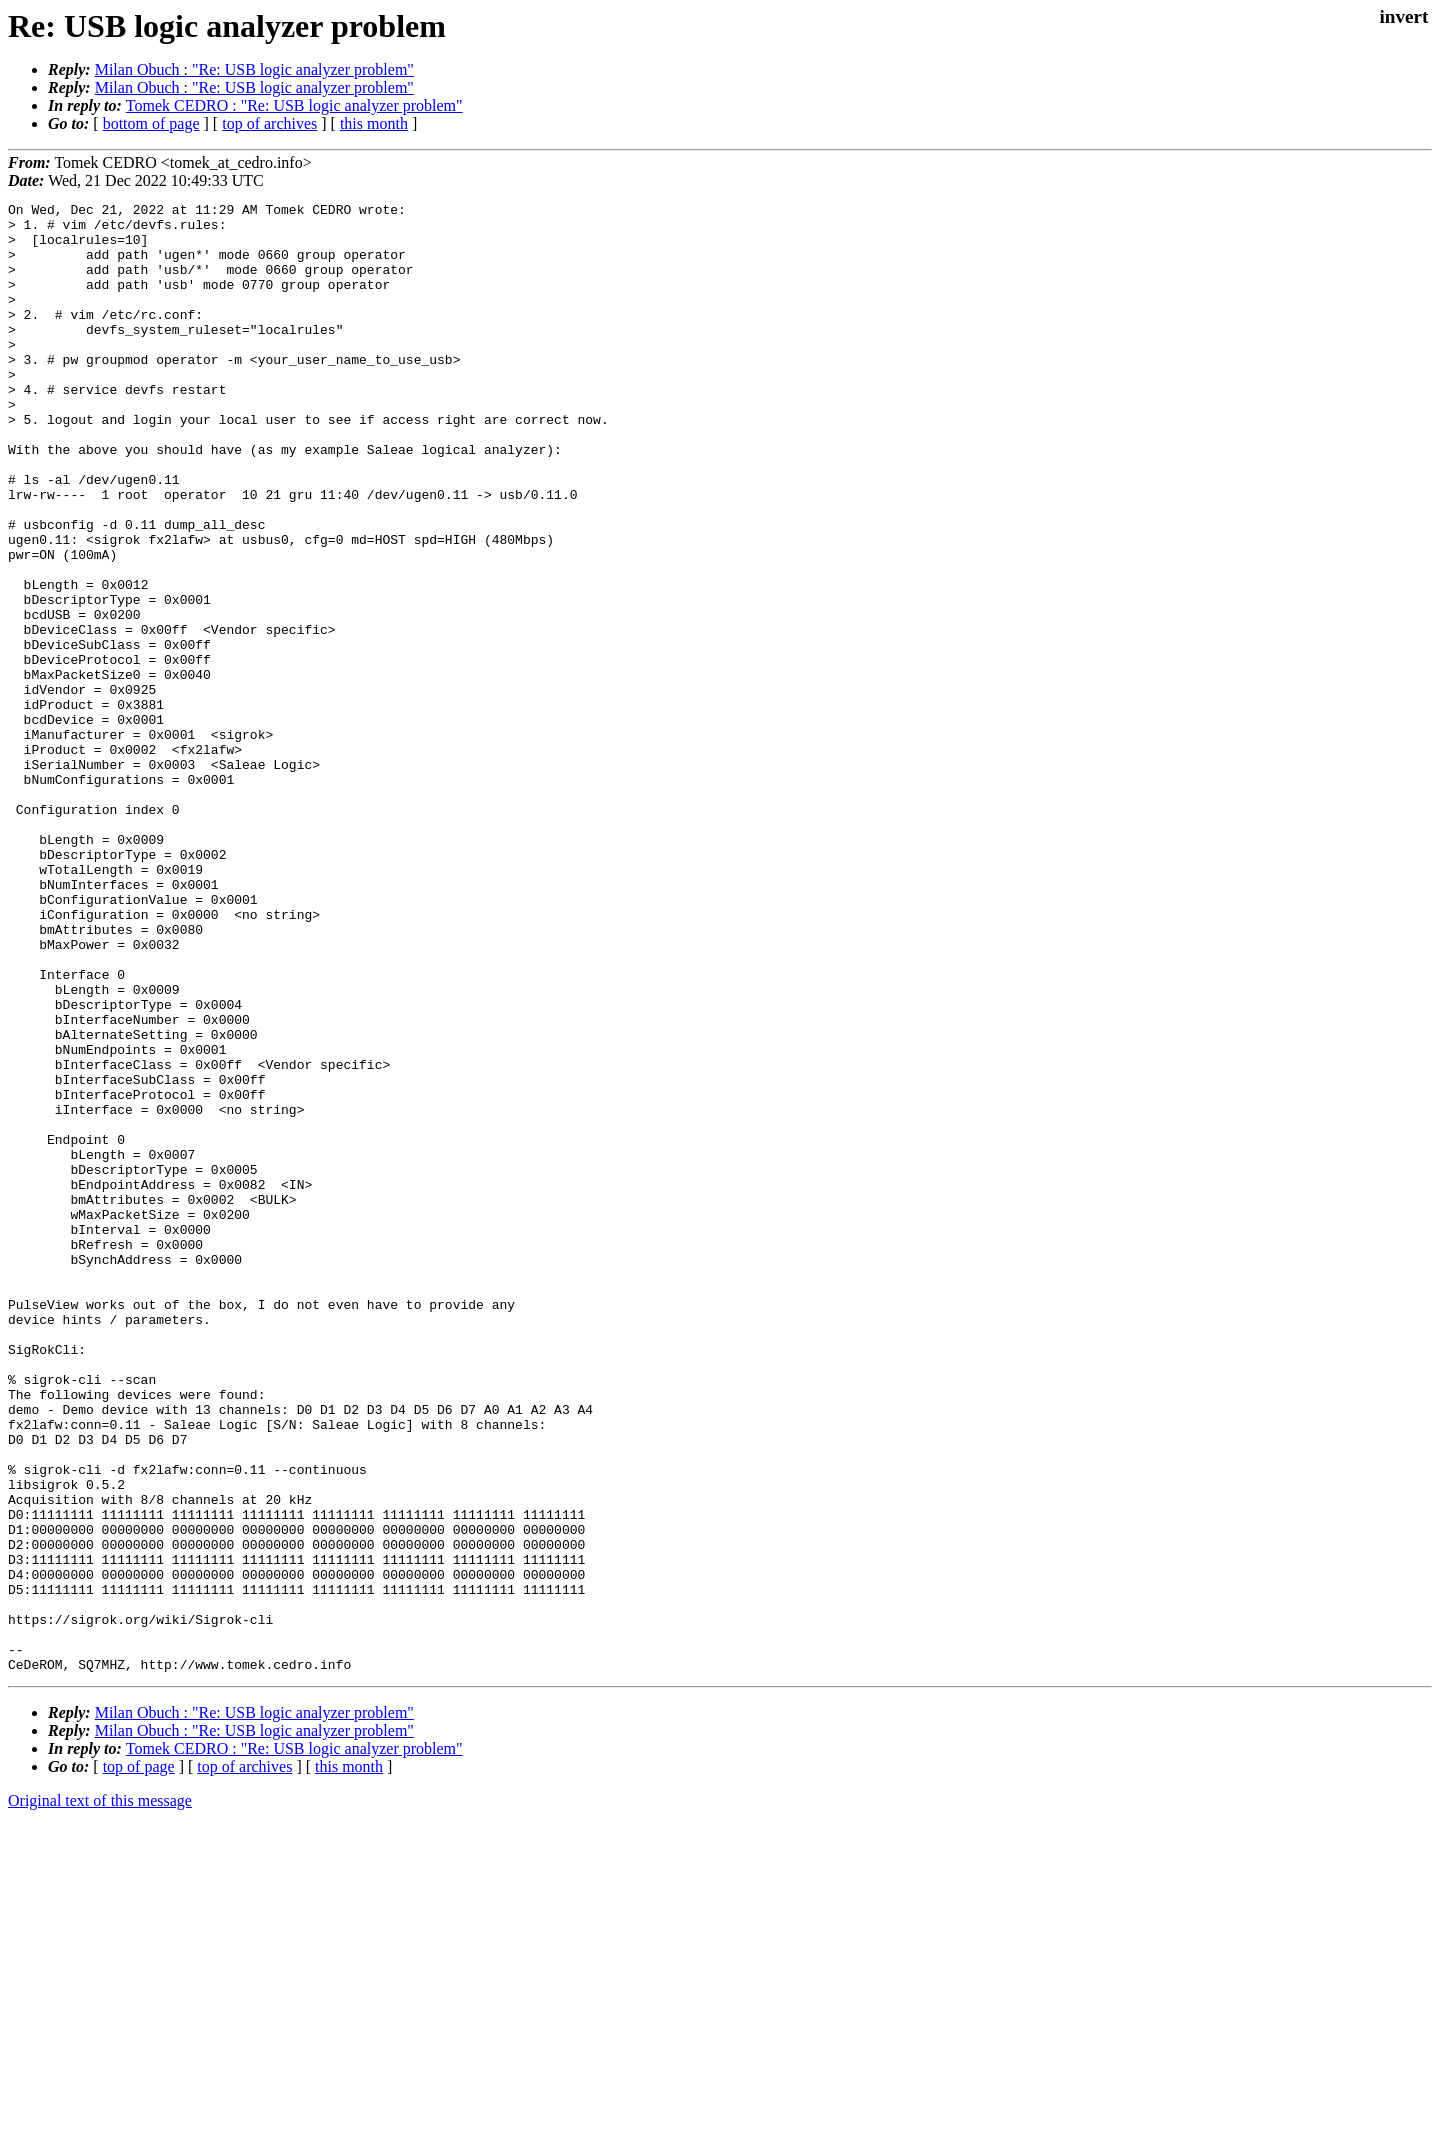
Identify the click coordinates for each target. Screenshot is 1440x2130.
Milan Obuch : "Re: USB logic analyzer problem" (254, 69)
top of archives (269, 123)
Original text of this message (100, 2094)
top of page (139, 2060)
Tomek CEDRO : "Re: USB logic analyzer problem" (294, 105)
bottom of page (151, 123)
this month (374, 123)
